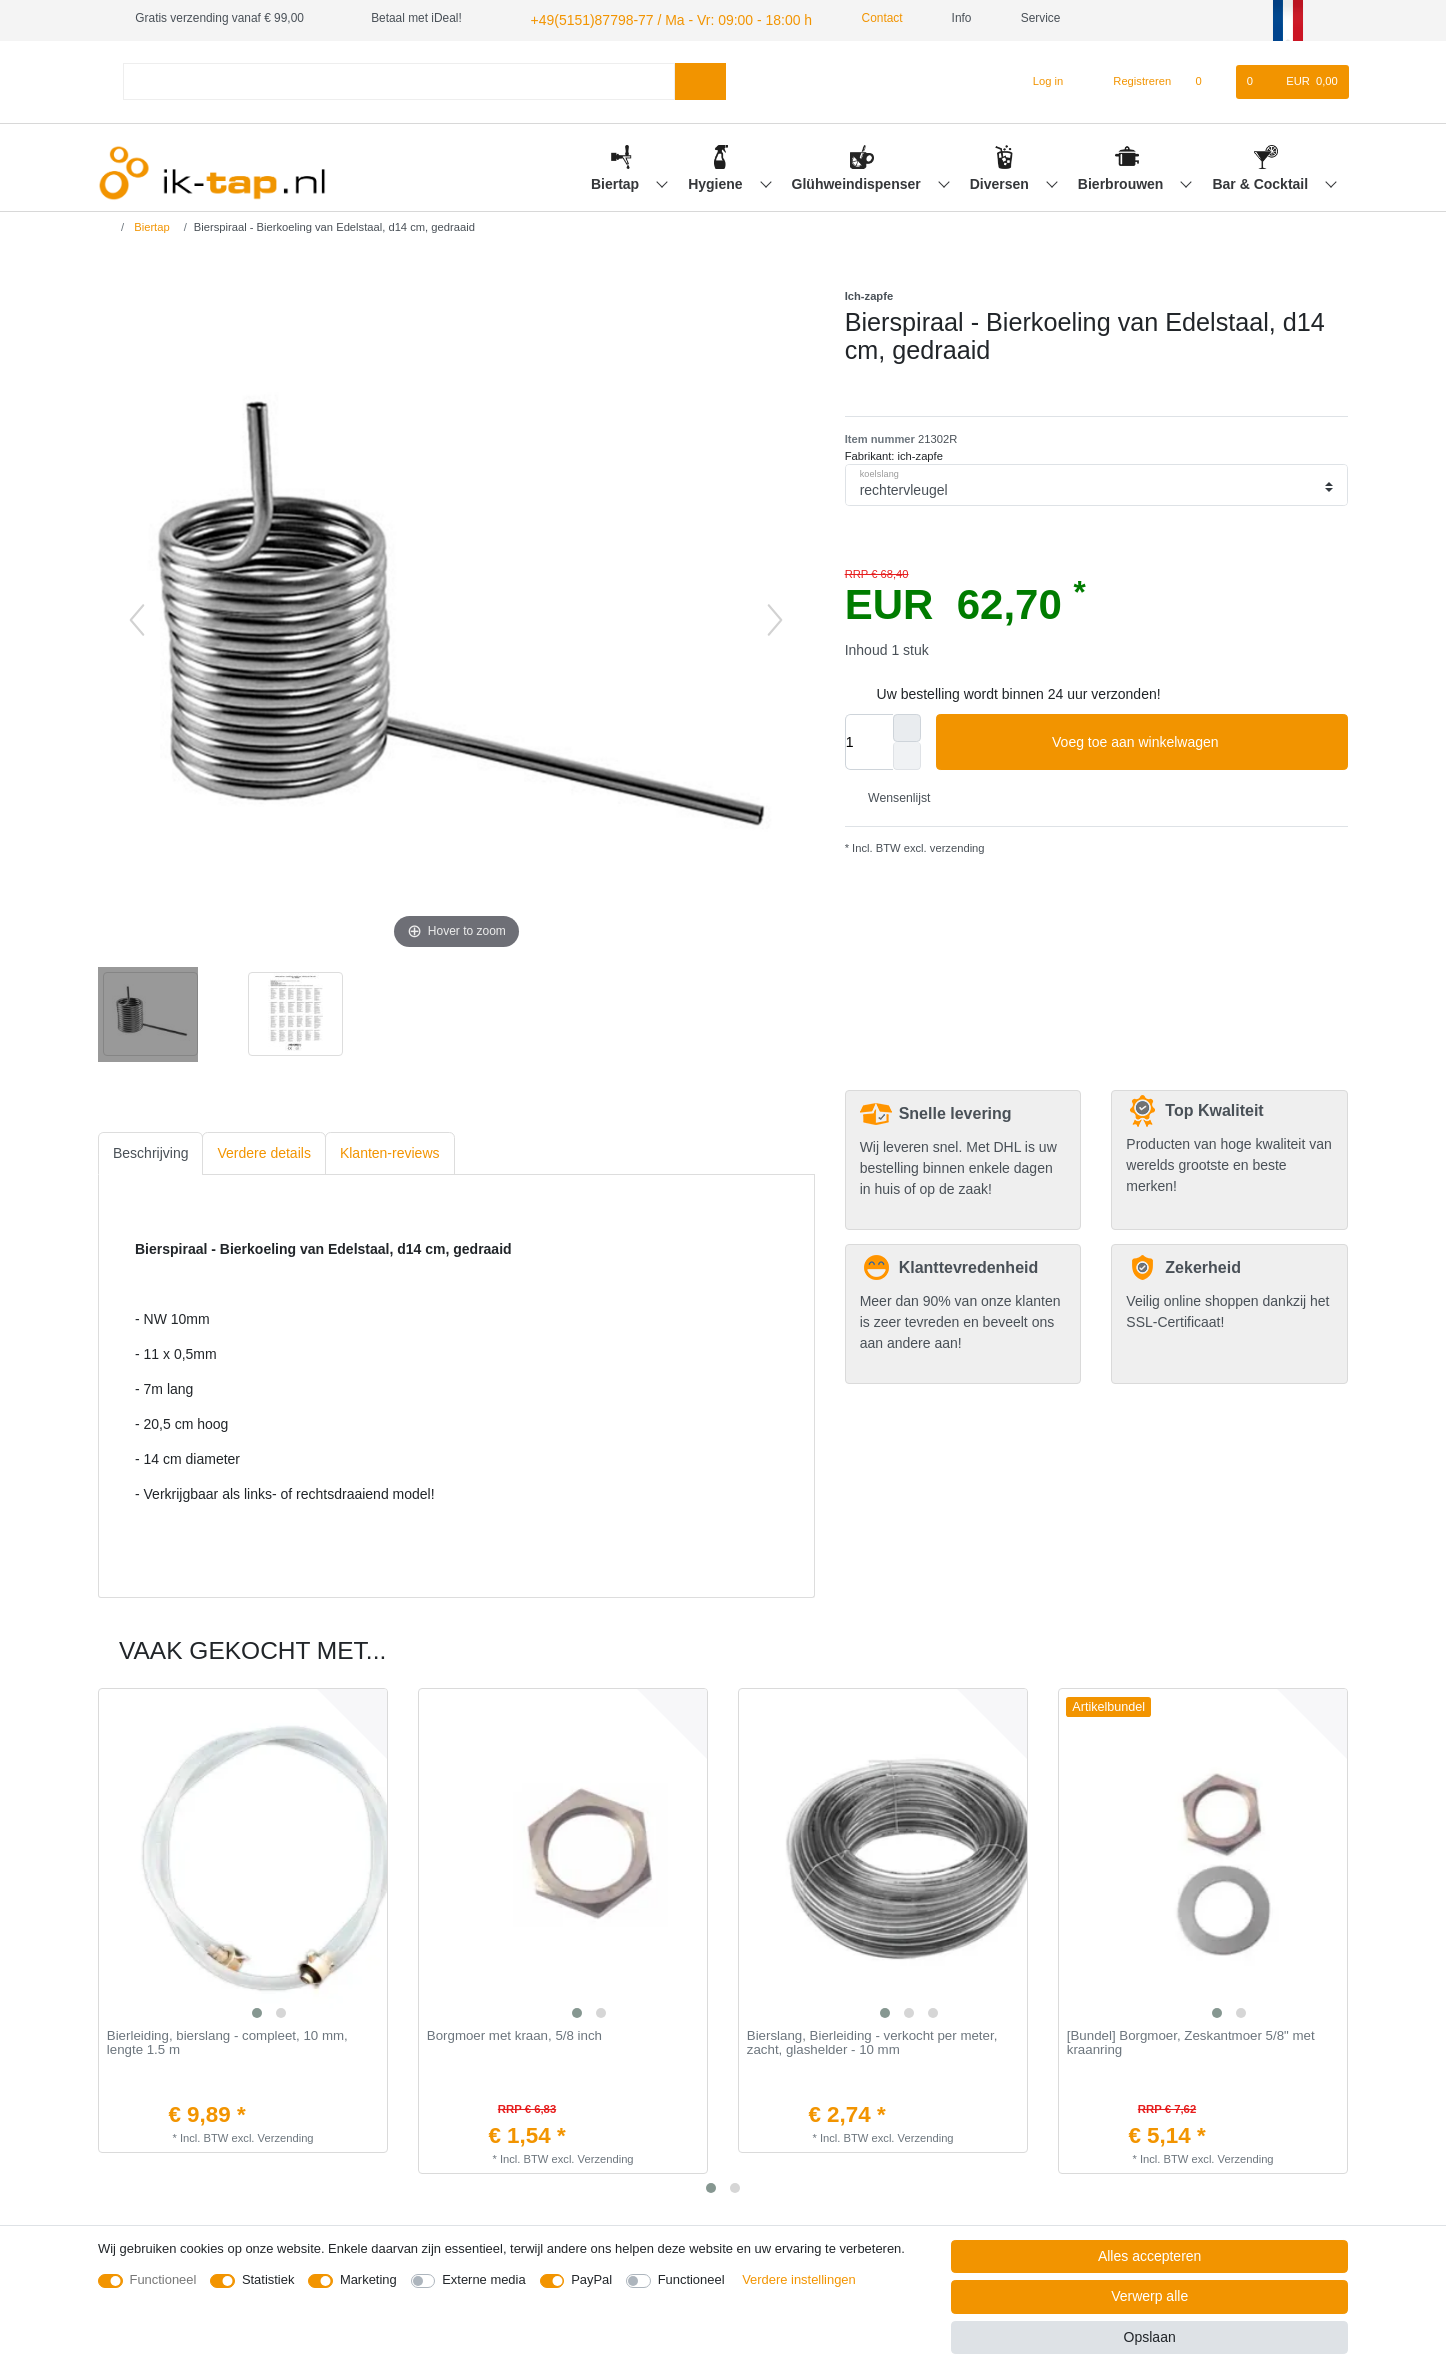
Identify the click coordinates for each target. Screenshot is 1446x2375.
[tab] (150, 1150)
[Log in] (1039, 79)
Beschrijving (150, 1150)
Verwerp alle (1149, 2296)
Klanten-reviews (390, 1150)
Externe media (483, 2279)
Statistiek (268, 2279)
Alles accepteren (1150, 2256)
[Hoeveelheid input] (869, 739)
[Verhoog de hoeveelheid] (907, 725)
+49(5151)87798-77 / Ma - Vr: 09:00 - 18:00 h (648, 18)
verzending (956, 845)
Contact (845, 18)
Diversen (1001, 181)
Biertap (617, 181)
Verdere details (263, 1150)
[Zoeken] (700, 78)
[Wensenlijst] (1208, 79)
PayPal (591, 2279)
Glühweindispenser (858, 181)
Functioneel (163, 2279)
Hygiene (717, 181)
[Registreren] (1131, 79)
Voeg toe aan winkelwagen (1192, 740)
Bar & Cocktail (1262, 181)
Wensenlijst (892, 795)
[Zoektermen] (399, 78)
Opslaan (1150, 2337)
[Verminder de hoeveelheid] (907, 753)
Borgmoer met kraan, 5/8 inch (514, 2033)
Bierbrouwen (1122, 181)
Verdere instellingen (799, 2279)
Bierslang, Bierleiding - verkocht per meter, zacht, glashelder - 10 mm (872, 2040)
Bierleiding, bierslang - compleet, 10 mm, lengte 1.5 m (227, 2040)
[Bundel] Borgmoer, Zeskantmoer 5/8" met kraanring (1191, 2040)
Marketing (368, 2279)
